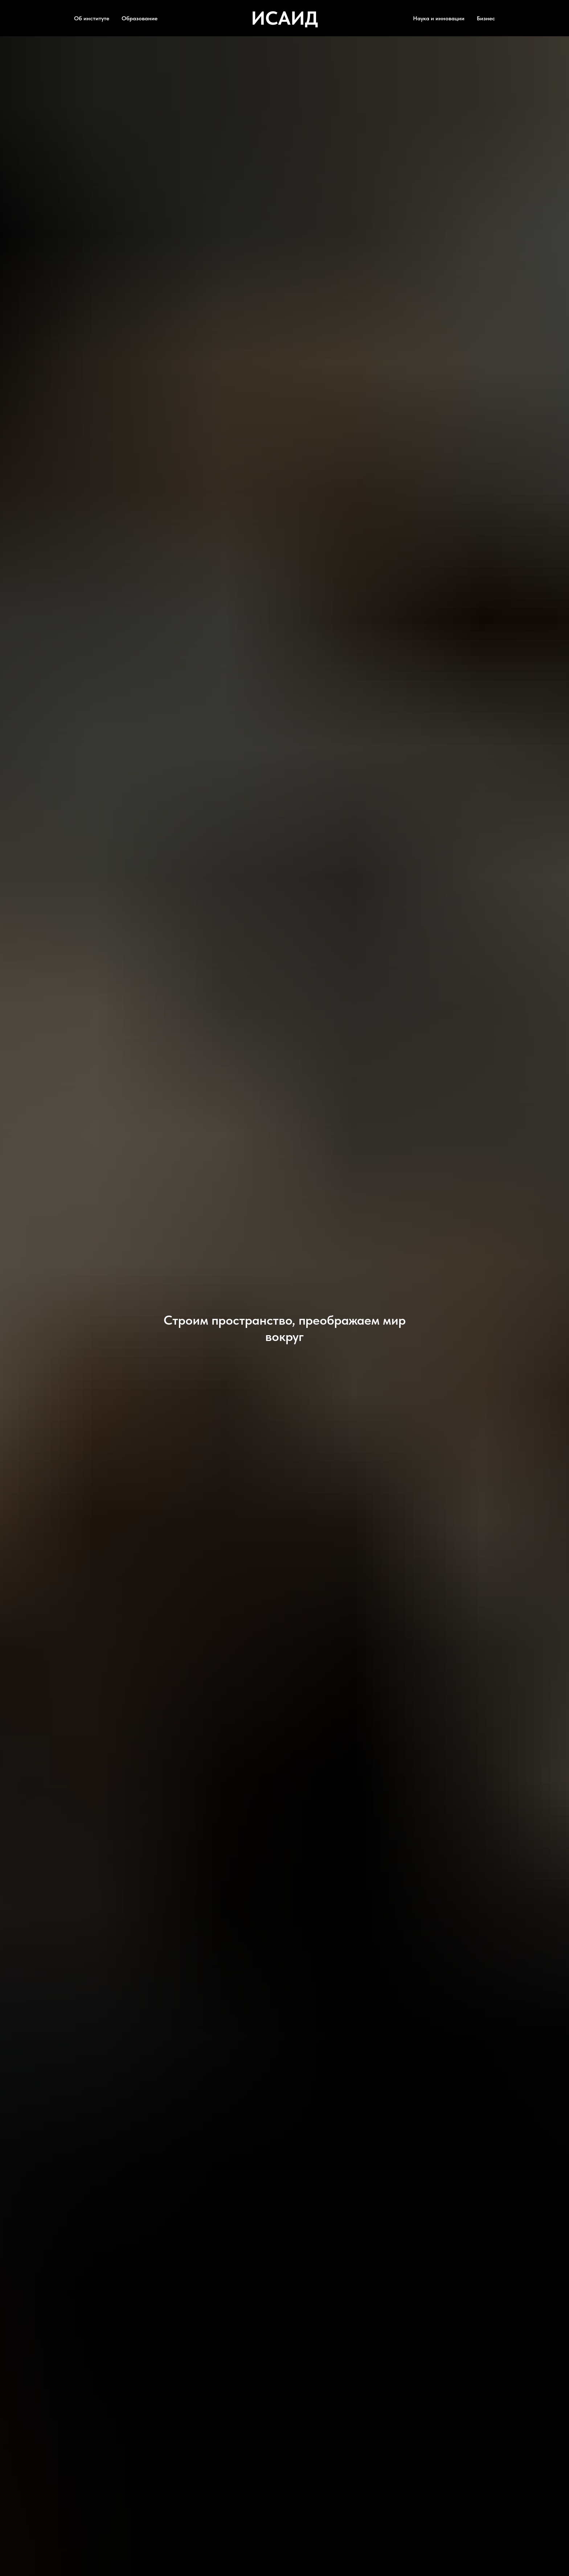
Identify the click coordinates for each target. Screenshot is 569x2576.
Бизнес (486, 18)
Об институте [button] (91, 18)
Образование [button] (139, 18)
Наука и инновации (438, 18)
